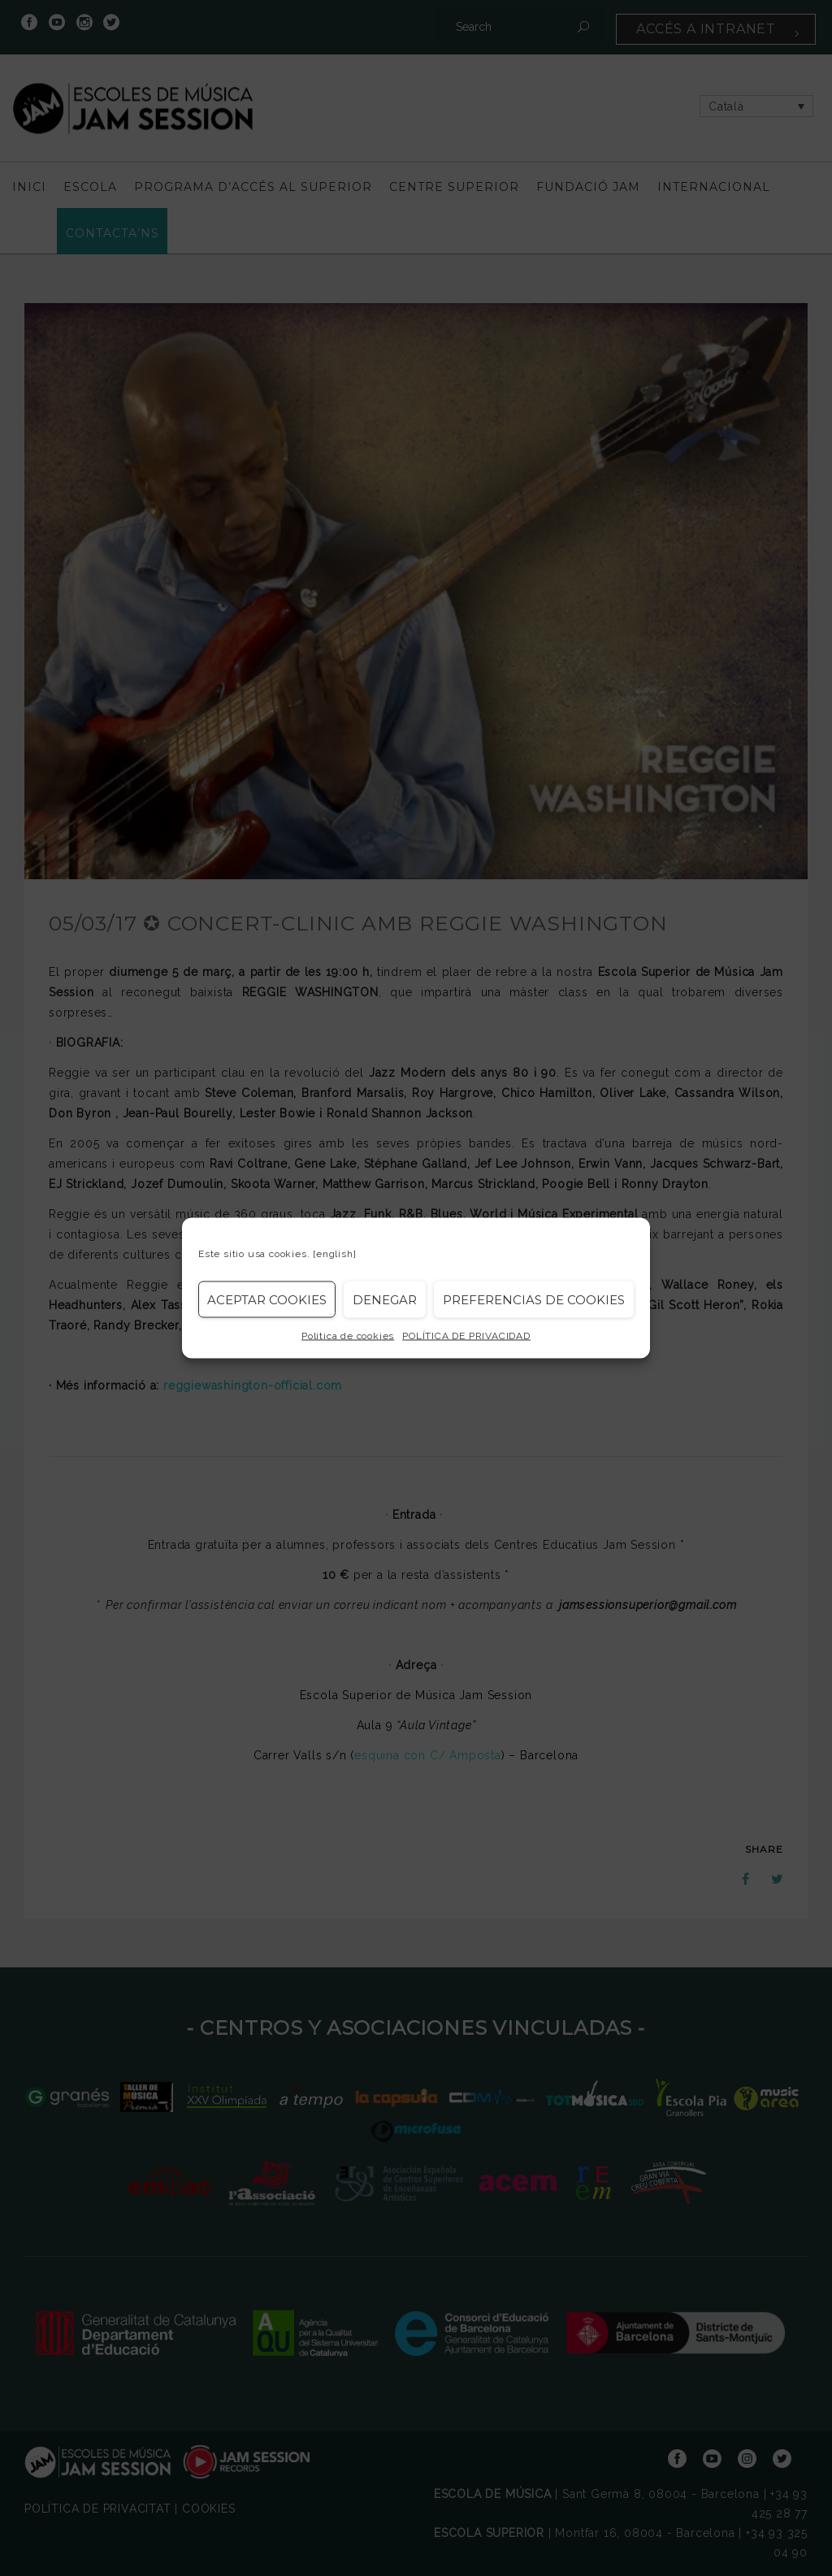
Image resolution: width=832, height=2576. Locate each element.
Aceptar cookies (267, 1299)
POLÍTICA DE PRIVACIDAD (466, 1336)
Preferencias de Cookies (534, 1299)
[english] (334, 1254)
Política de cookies (347, 1336)
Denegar (385, 1299)
